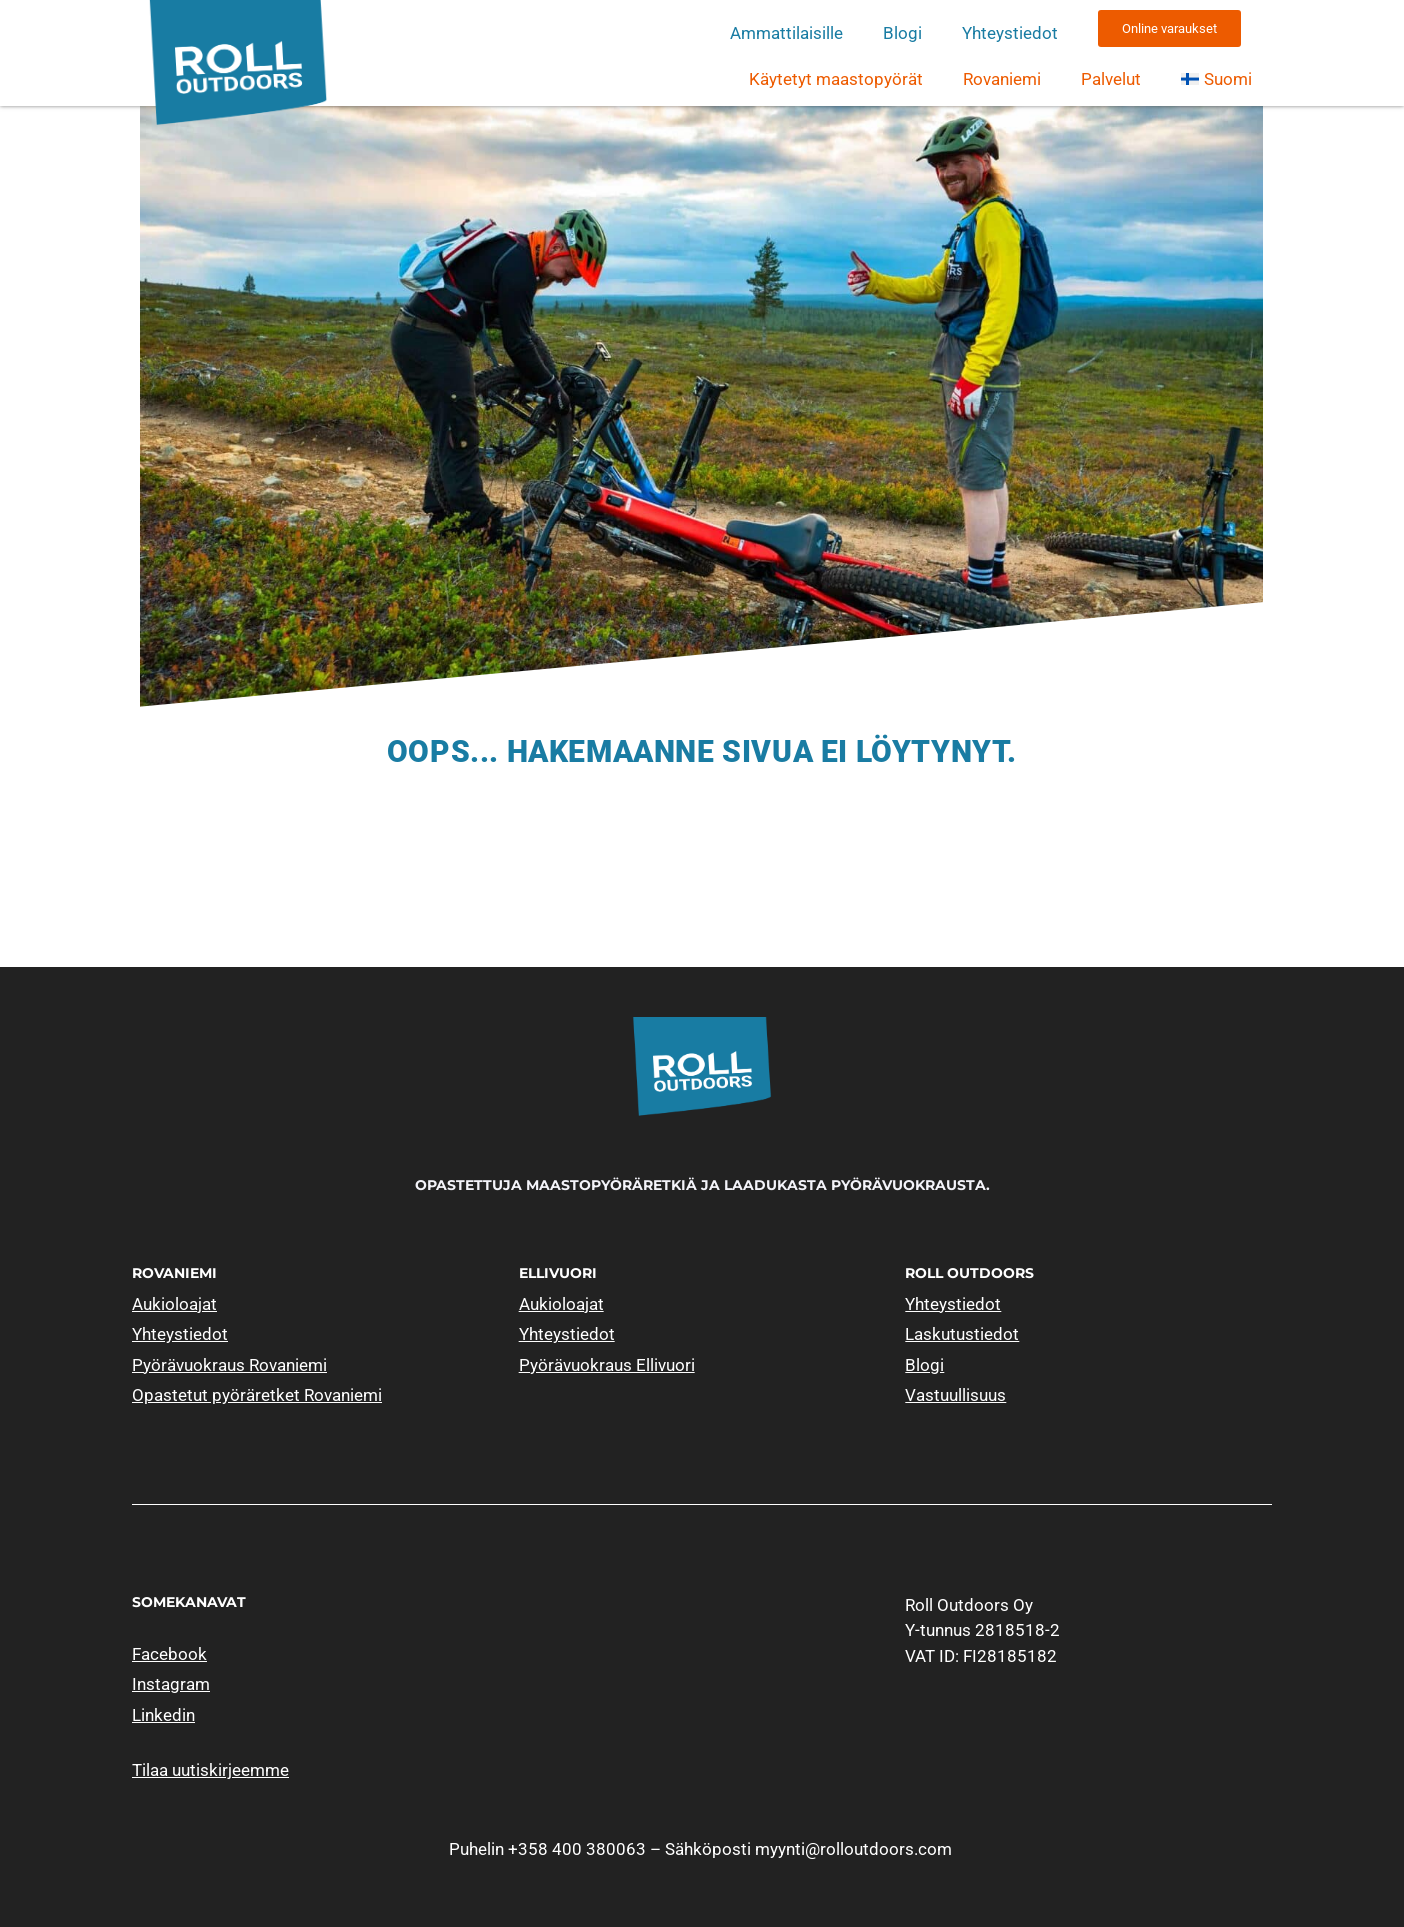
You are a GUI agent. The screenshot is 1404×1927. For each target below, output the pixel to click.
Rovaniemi (1002, 79)
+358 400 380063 (577, 1849)
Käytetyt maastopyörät (836, 79)
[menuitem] (1216, 79)
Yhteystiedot (1010, 33)
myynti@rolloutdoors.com (853, 1849)
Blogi (902, 33)
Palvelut (1111, 79)
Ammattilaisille (786, 33)
